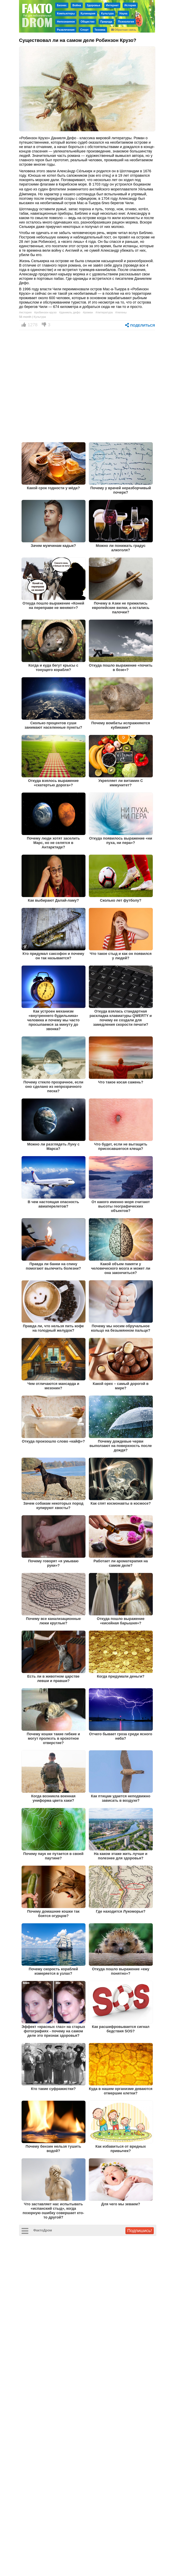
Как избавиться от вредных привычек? (120, 2148)
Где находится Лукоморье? (120, 1911)
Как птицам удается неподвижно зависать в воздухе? (120, 1798)
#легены (121, 312)
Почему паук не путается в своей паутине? (53, 1856)
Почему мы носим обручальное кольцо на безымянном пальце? (120, 1328)
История (130, 5)
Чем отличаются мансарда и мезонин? (53, 1386)
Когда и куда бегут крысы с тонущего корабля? (53, 667)
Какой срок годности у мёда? (53, 488)
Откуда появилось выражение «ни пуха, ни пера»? (120, 840)
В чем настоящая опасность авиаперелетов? (53, 1204)
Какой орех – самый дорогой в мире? (121, 1386)
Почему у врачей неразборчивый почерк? (120, 490)
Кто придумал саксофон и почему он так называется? (53, 955)
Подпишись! (139, 2230)
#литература (104, 312)
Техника (99, 29)
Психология (126, 21)
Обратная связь (123, 29)
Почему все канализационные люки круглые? (53, 1621)
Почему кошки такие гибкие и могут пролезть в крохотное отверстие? (53, 1738)
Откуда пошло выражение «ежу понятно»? (120, 1971)
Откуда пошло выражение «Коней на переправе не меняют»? (53, 605)
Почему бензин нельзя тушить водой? (53, 2148)
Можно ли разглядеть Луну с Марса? (53, 1146)
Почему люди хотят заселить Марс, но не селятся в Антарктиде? (53, 842)
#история (25, 312)
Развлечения (66, 29)
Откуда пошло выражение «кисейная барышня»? (121, 1621)
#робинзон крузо (45, 312)
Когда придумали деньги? (120, 1676)
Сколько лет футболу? (120, 900)
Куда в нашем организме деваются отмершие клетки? (120, 2091)
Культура (107, 13)
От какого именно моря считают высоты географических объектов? (120, 1206)
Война (76, 5)
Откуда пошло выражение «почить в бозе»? (120, 667)
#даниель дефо (69, 312)
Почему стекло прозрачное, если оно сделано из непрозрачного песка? (53, 1086)
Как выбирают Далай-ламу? (53, 900)
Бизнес (62, 5)
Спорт (84, 29)
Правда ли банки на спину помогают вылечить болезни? (53, 1266)
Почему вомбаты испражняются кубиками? (120, 725)
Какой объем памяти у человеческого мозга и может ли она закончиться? (120, 1268)
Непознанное (66, 21)
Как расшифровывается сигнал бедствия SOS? (120, 2029)
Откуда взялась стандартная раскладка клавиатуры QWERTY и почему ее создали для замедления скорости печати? (121, 1018)
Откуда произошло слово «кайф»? (53, 1441)
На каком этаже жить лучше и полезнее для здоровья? (120, 1856)
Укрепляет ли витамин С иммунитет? (120, 783)
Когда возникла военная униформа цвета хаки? (53, 1798)
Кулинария (88, 13)
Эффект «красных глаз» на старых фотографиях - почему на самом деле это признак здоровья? (53, 2031)
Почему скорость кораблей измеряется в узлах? (53, 1971)
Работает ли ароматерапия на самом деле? (120, 1563)
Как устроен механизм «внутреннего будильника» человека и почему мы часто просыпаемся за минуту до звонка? (53, 1020)
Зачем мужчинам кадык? (53, 545)
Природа (106, 21)
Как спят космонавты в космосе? (121, 1503)
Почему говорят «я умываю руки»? (53, 1563)
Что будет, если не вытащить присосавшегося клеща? (120, 1146)
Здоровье (93, 5)
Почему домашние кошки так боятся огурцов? (53, 1913)
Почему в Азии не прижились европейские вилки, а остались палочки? (120, 607)
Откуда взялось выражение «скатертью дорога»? (53, 783)
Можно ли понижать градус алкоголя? (120, 547)
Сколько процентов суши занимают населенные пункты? (53, 725)
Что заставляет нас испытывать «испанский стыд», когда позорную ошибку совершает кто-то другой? (53, 2210)
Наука (123, 13)
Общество (87, 21)
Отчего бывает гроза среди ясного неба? (120, 1736)
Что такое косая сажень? (120, 1082)
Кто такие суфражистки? (53, 2089)
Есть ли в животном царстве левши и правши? (53, 1678)
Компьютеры (66, 13)
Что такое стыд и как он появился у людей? (121, 955)
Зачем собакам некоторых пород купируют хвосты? (53, 1505)
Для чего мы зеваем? (120, 2204)
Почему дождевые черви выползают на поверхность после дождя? (121, 1445)
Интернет (112, 5)
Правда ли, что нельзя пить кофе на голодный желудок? (53, 1328)
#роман (88, 312)
